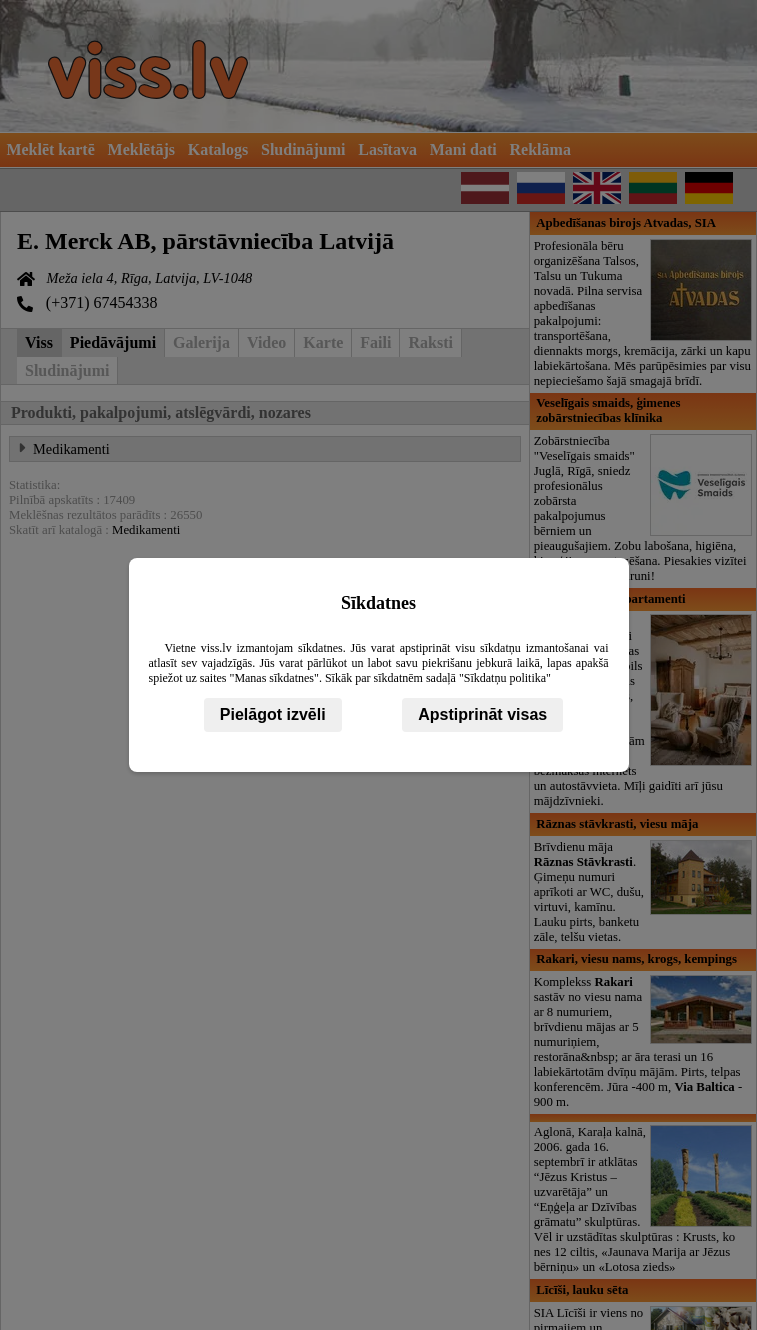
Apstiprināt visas (482, 714)
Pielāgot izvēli (273, 714)
